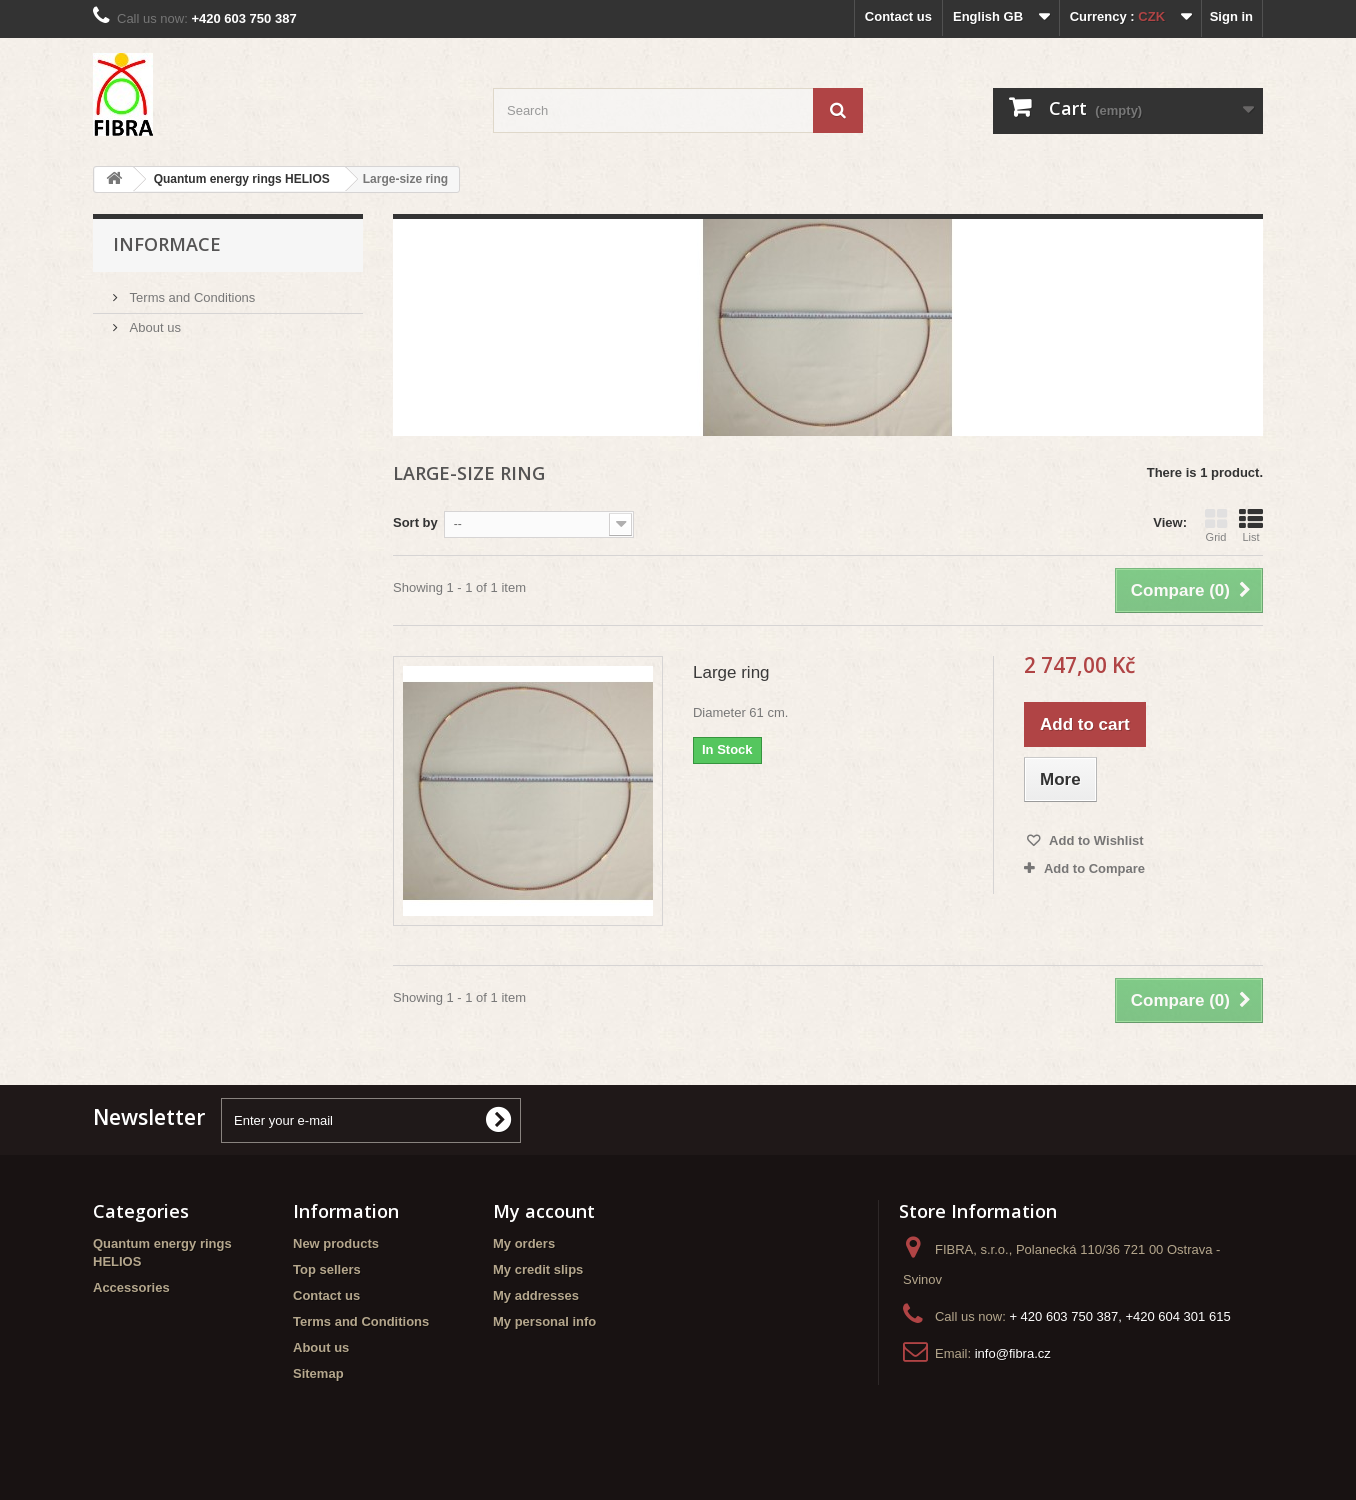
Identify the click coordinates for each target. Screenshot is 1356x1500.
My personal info (544, 1321)
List (1251, 525)
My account (544, 1211)
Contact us (898, 16)
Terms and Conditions (190, 297)
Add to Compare (1094, 868)
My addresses (536, 1295)
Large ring (731, 672)
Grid (1216, 525)
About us (153, 327)
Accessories (131, 1287)
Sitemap (318, 1373)
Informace (167, 244)
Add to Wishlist (1095, 840)
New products (336, 1243)
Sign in (1231, 16)
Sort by (415, 522)
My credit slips (538, 1269)
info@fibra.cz (1013, 1353)
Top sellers (327, 1269)
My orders (524, 1243)
